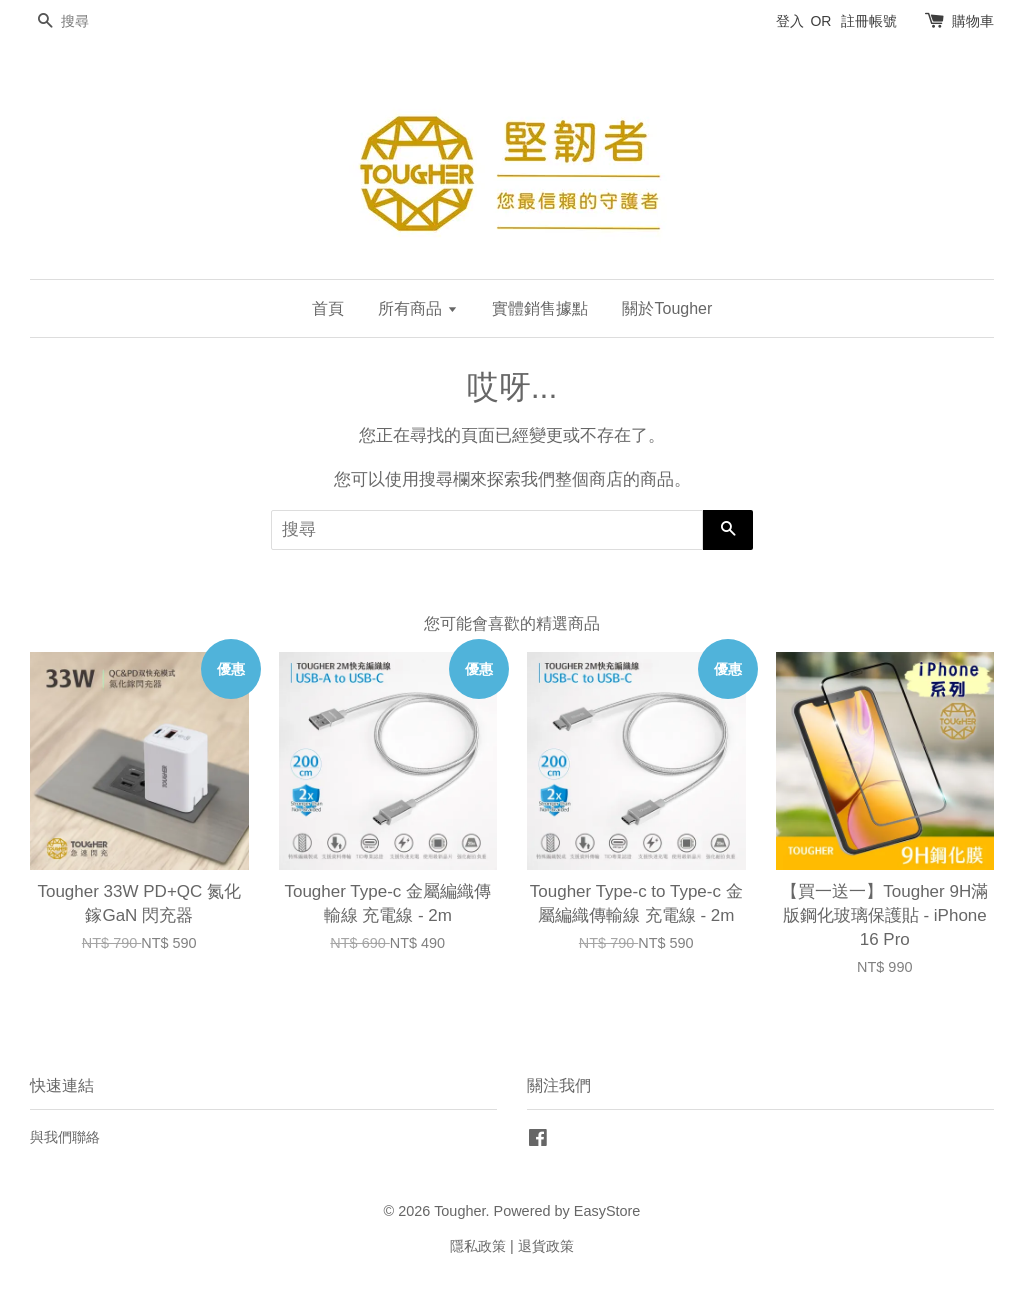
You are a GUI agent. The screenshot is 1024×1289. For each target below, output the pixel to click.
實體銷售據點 (540, 308)
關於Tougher (667, 308)
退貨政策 (546, 1246)
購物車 (973, 21)
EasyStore (607, 1211)
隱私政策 (478, 1246)
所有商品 (417, 308)
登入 (790, 21)
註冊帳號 (869, 21)
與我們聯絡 (65, 1137)
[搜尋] (90, 21)
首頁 (328, 308)
